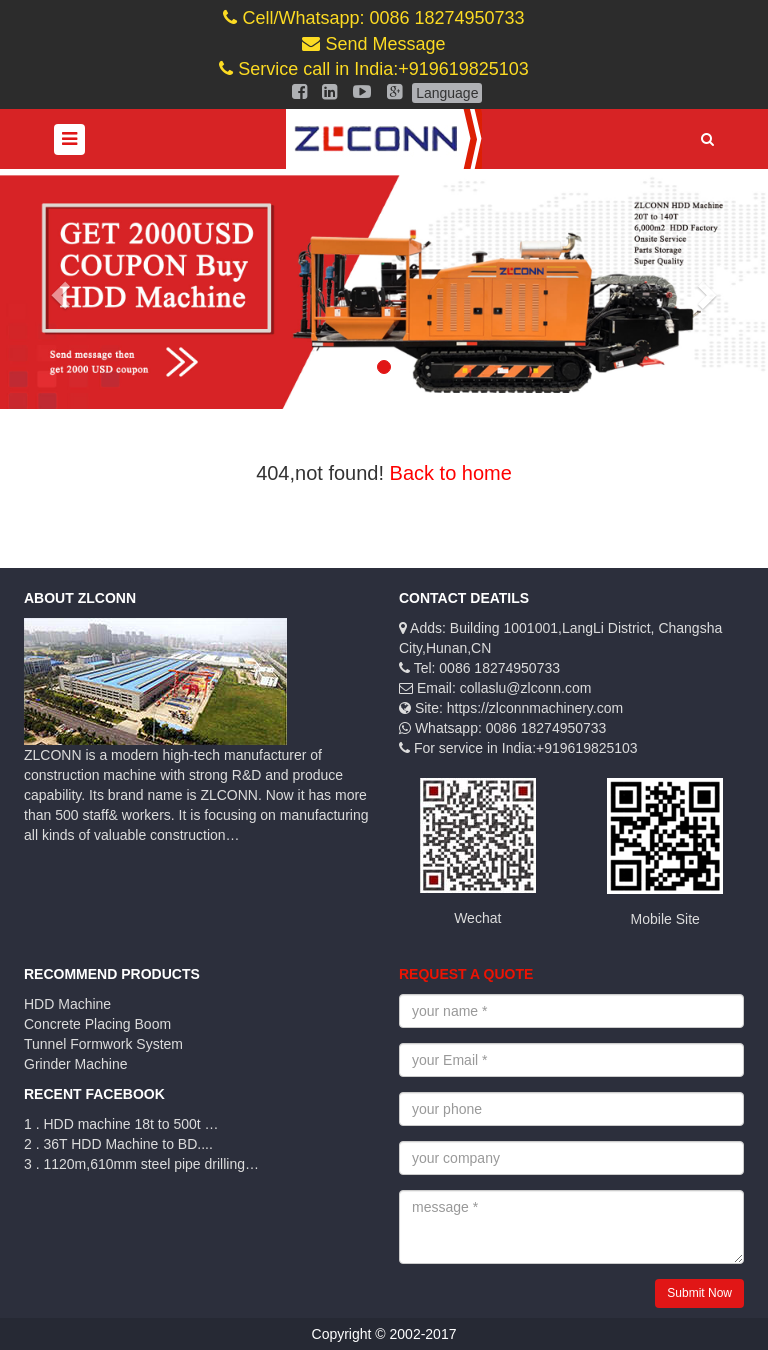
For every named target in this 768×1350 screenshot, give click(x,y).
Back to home (451, 473)
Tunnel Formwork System (103, 1044)
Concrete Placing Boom (97, 1024)
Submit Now (699, 1293)
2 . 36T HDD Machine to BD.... (118, 1144)
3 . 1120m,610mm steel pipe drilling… (141, 1164)
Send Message (373, 44)
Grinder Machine (76, 1064)
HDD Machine (67, 1004)
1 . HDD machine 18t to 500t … (121, 1124)
